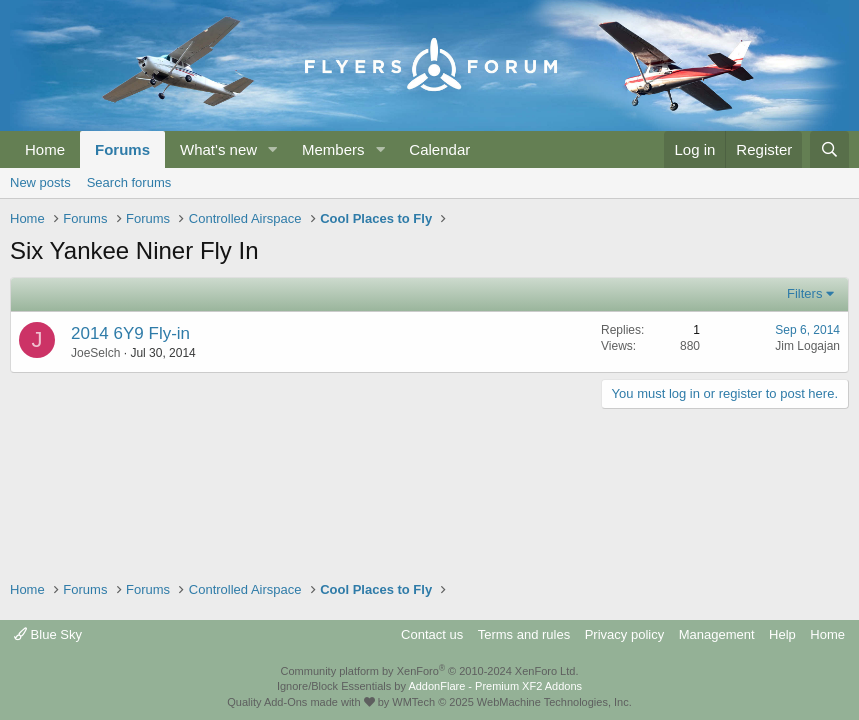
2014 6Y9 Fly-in (130, 333)
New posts (40, 182)
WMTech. (511, 702)
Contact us (432, 634)
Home (45, 149)
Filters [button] (804, 293)
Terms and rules (524, 634)
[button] (273, 149)
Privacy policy (624, 634)
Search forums (129, 182)
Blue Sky (48, 634)
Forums (122, 149)
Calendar (439, 149)
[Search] (829, 149)
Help (782, 634)
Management (717, 634)
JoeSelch (95, 353)
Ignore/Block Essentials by (429, 686)
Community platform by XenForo (430, 671)
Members (333, 149)
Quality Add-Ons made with (300, 702)
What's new (218, 149)
